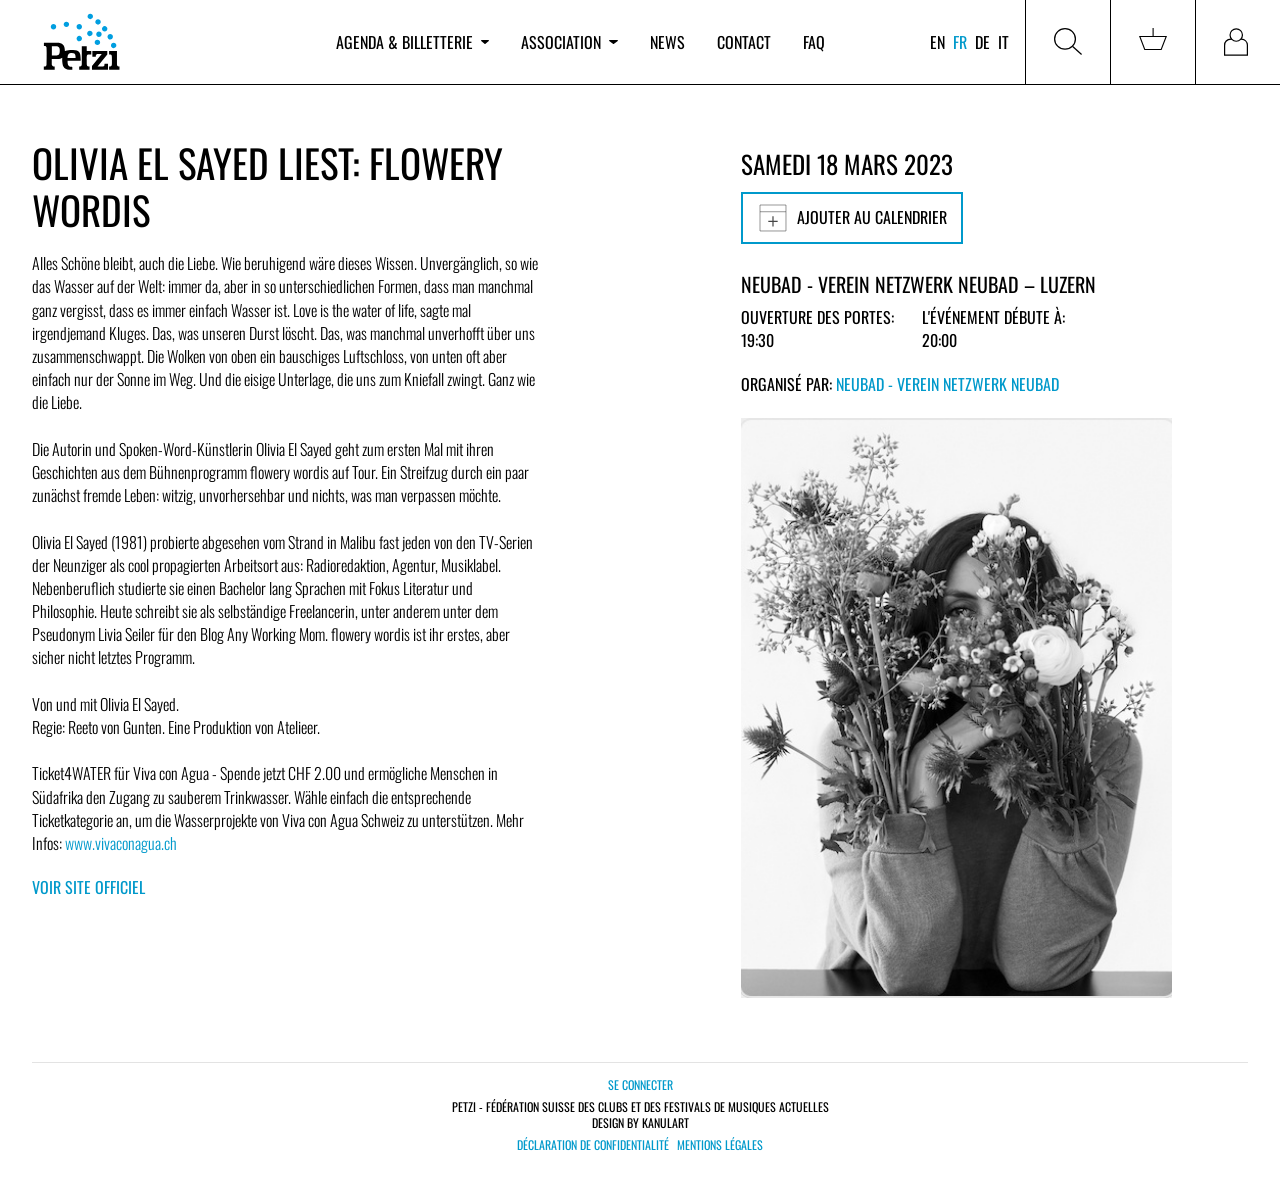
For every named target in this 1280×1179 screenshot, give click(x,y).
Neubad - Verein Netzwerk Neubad (947, 384)
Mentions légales (720, 1145)
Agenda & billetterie (412, 42)
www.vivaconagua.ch (121, 843)
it (1003, 42)
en (937, 42)
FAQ (814, 42)
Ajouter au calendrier (852, 218)
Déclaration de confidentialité (593, 1145)
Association (569, 42)
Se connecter (640, 1084)
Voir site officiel (88, 887)
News (667, 42)
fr (960, 42)
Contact (744, 42)
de (982, 42)
